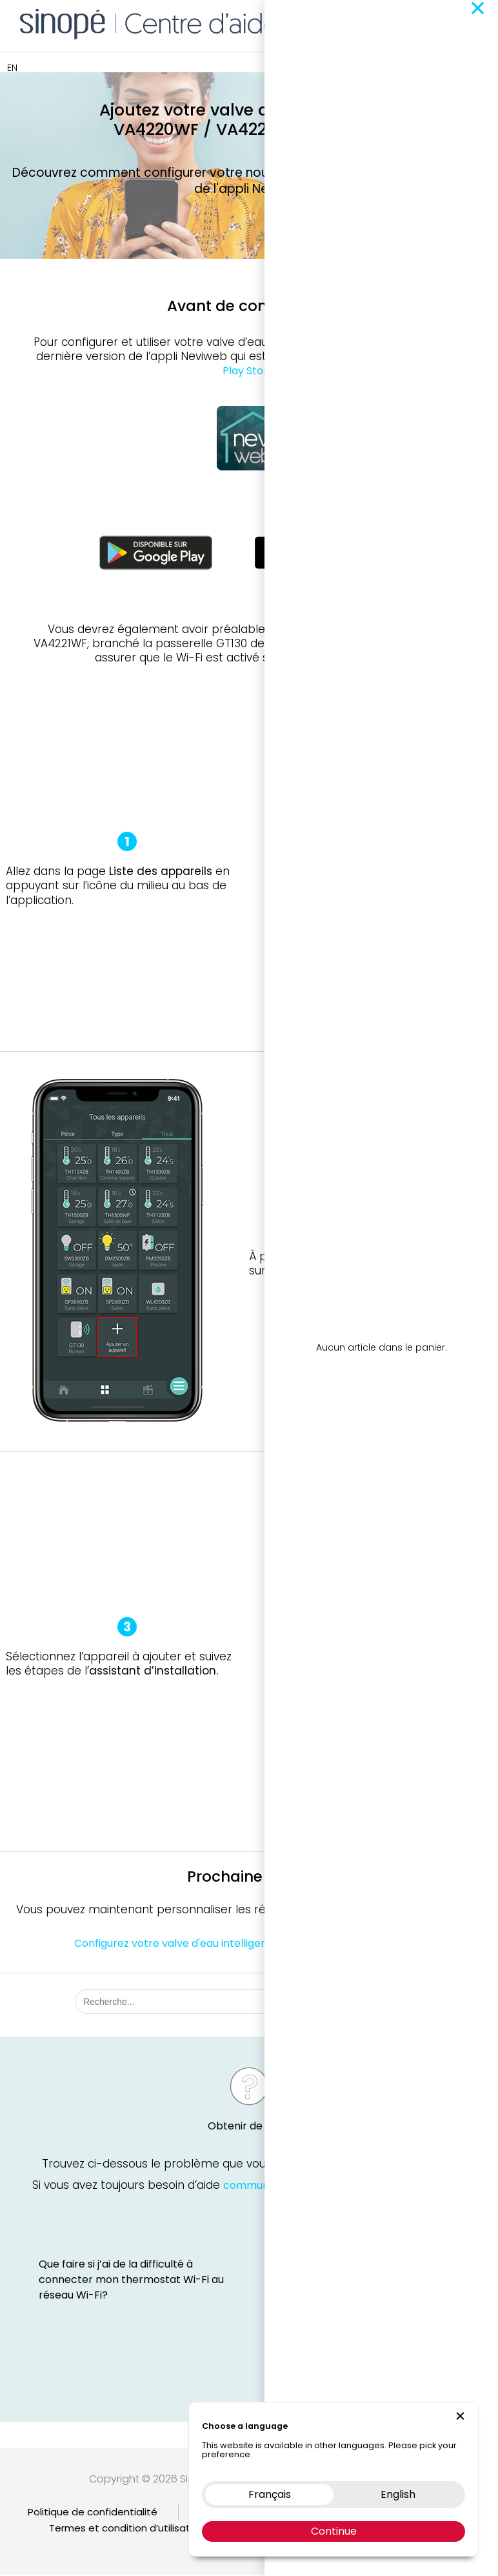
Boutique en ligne (344, 22)
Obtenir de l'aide (249, 2129)
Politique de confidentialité (92, 2513)
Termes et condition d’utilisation (126, 2529)
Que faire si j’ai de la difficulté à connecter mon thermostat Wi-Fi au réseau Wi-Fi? (131, 2281)
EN (12, 67)
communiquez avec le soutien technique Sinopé (343, 2187)
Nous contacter (433, 22)
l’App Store (377, 356)
